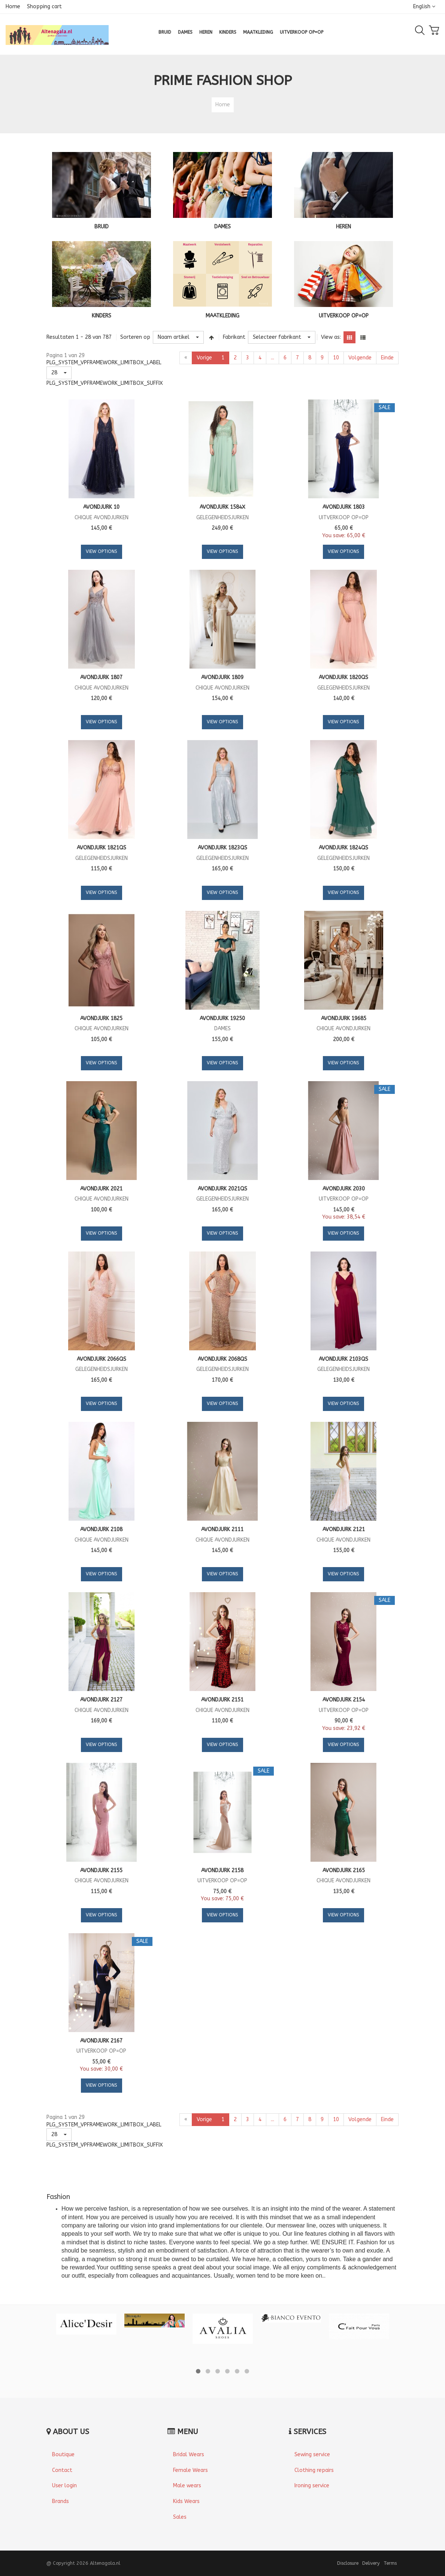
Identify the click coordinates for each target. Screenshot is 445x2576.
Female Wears (190, 2470)
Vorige (204, 358)
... (272, 358)
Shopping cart (44, 6)
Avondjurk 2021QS (222, 1189)
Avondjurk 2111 (222, 1529)
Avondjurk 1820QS (343, 677)
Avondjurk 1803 (344, 507)
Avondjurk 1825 (101, 1018)
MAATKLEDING (222, 316)
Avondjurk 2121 (344, 1529)
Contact (62, 2470)
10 (336, 358)
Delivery (371, 2563)
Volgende (360, 358)
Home (13, 6)
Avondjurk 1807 (101, 677)
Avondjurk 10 (101, 507)
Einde (387, 358)
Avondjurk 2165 (344, 1870)
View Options (101, 551)
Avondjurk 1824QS (343, 848)
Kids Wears (186, 2501)
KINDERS (101, 316)
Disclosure (347, 2563)
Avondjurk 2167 (101, 2041)
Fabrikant (234, 337)
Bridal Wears (188, 2454)
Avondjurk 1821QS (101, 848)
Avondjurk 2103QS (343, 1359)
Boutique (63, 2454)
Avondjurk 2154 (344, 1700)
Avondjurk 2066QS (101, 1359)
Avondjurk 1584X (222, 507)
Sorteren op (135, 337)
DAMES (222, 226)
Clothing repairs (314, 2470)
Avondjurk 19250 (222, 1018)
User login (64, 2485)
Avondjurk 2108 (101, 1529)
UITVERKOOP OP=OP (344, 316)
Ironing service (311, 2485)
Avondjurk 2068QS (222, 1359)
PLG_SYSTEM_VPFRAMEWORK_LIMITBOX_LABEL (103, 362)
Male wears (187, 2485)
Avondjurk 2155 (101, 1870)
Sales (180, 2517)
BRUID (101, 226)
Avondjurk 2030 (344, 1189)
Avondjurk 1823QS (222, 848)
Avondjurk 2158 (222, 1870)
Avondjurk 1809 (222, 677)
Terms (390, 2563)
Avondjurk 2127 (101, 1700)
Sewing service (312, 2454)
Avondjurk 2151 (222, 1700)
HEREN (343, 226)
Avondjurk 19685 (343, 1018)
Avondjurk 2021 (101, 1189)
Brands (60, 2501)
